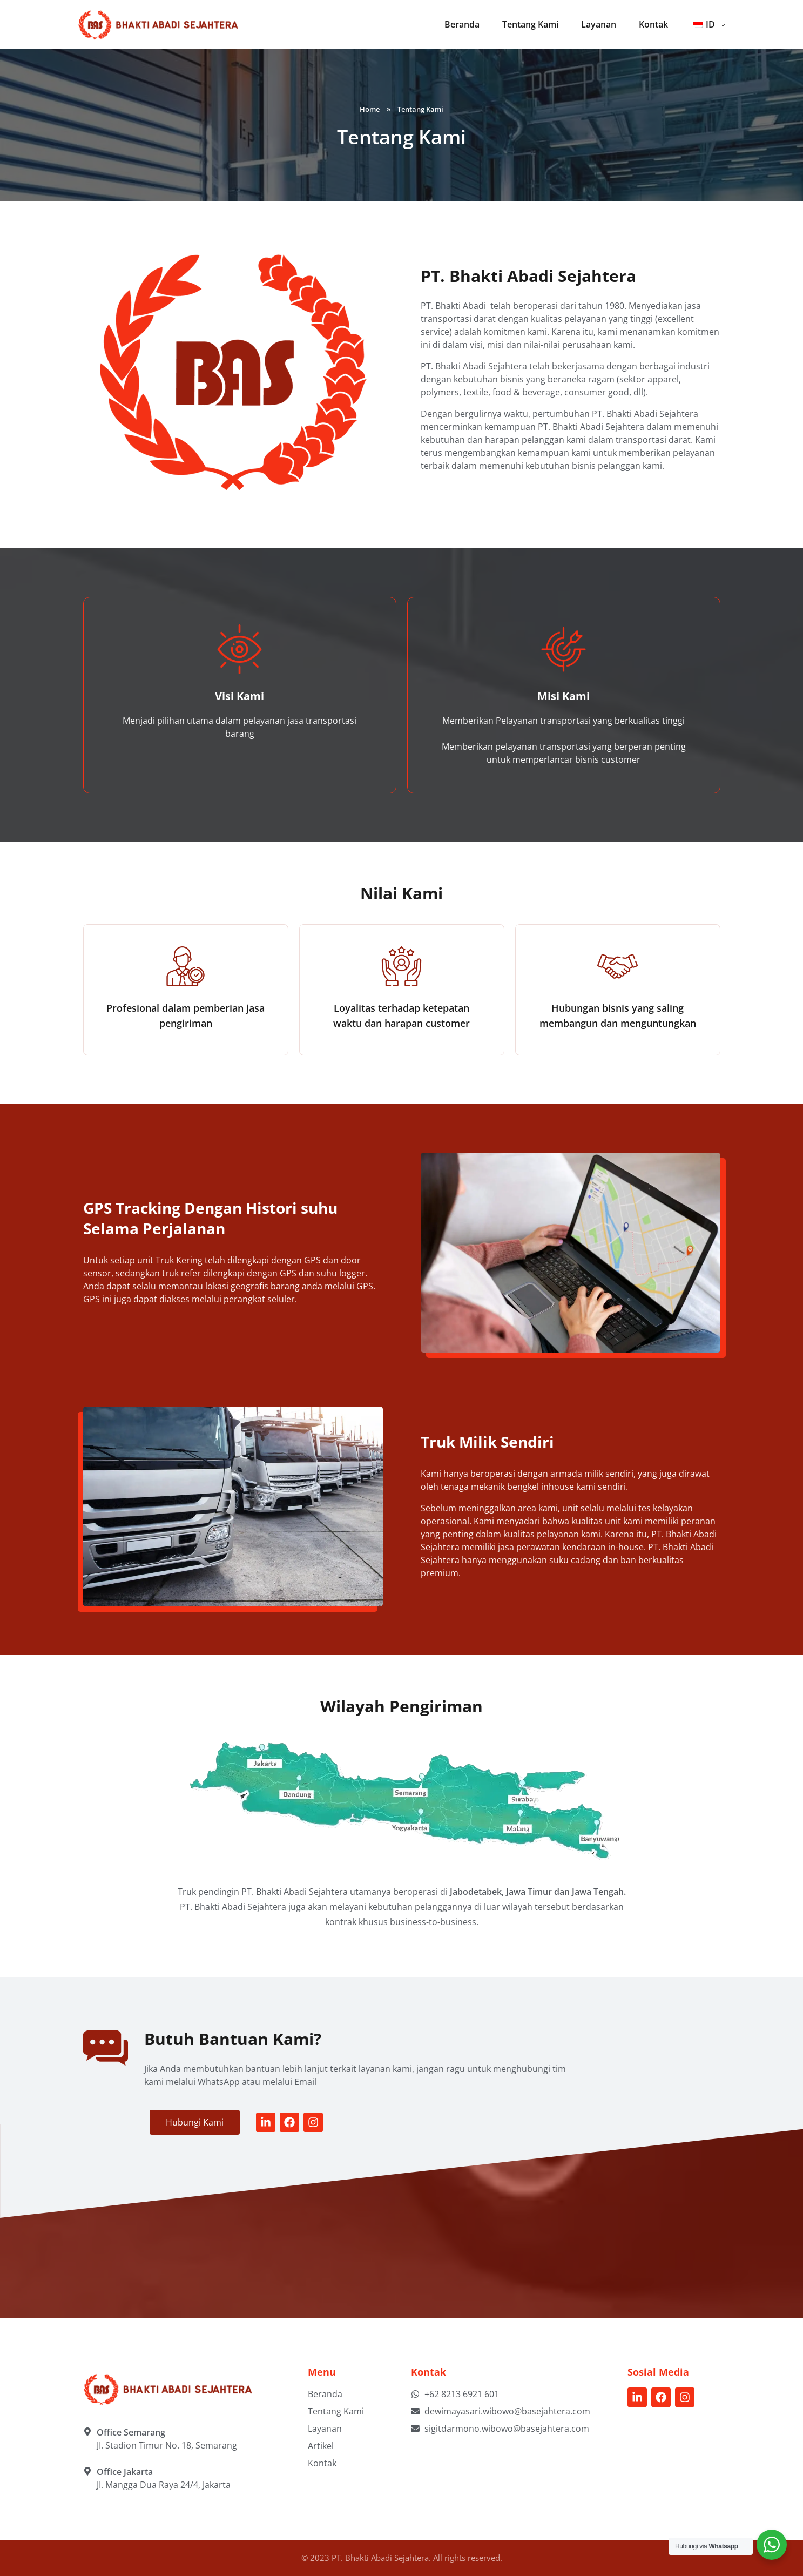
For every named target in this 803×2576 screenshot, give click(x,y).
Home (370, 109)
